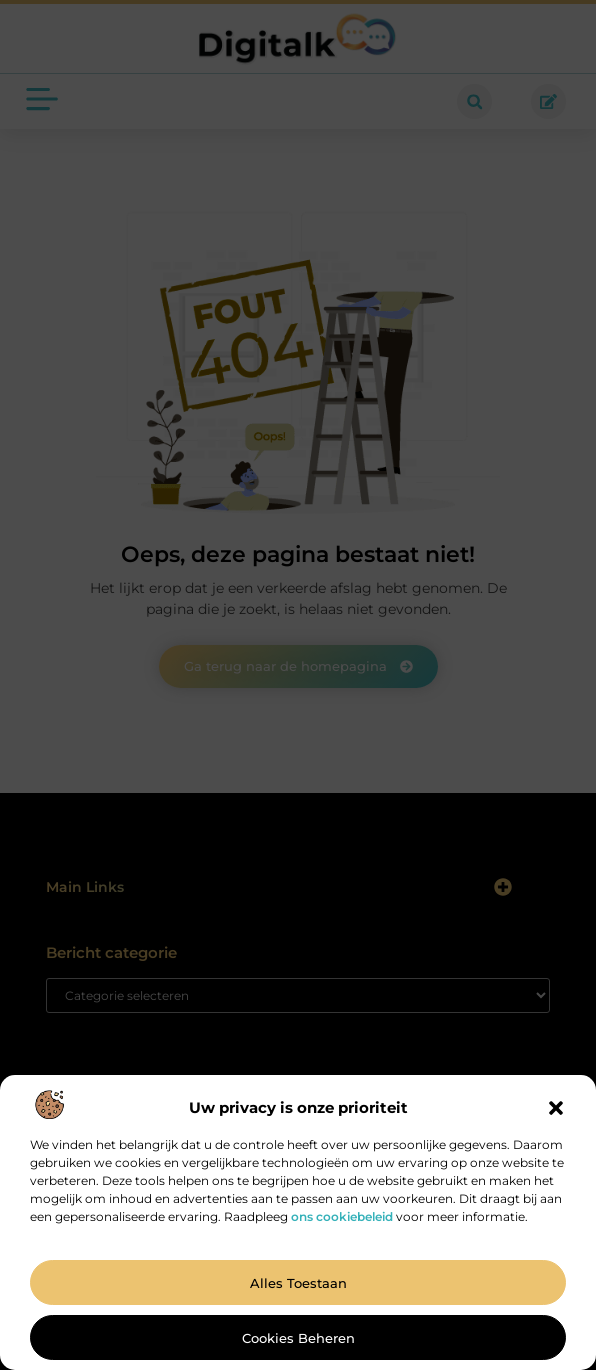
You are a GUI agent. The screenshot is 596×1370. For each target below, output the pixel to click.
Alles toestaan (298, 1283)
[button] (556, 1108)
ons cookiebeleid (342, 1216)
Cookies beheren (298, 1338)
